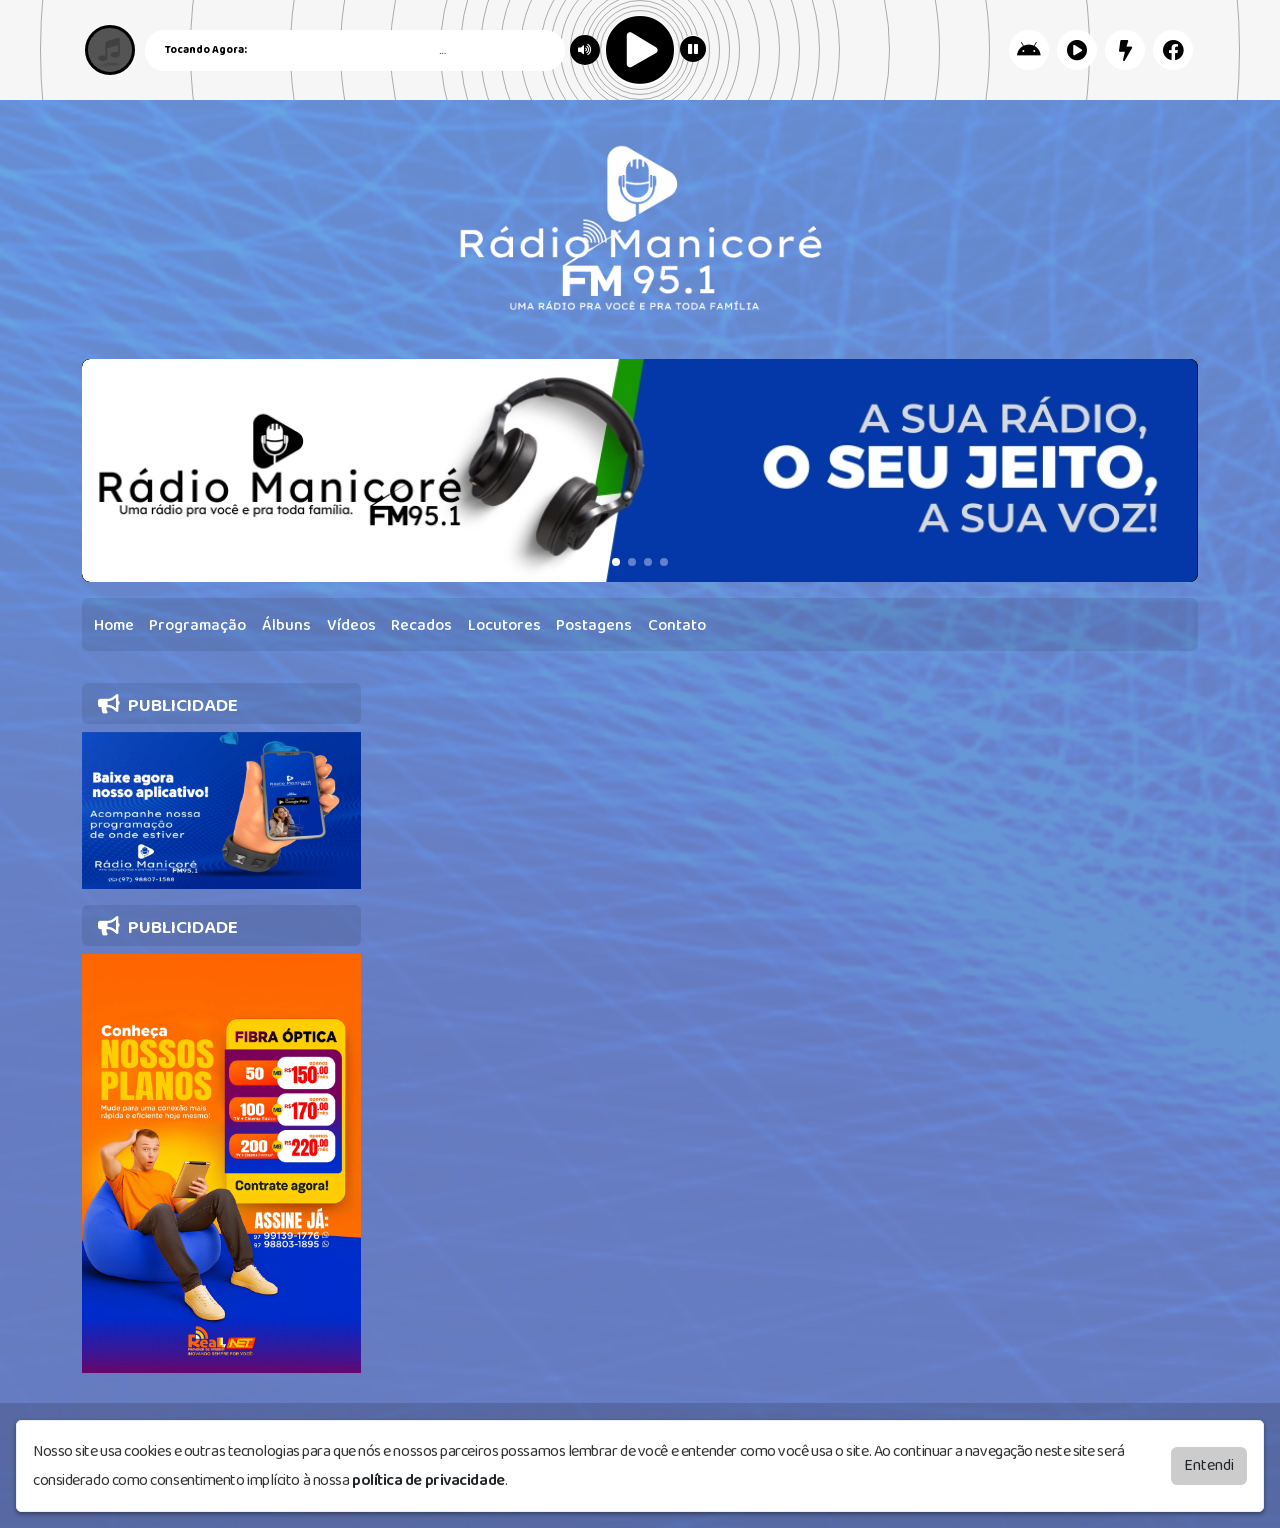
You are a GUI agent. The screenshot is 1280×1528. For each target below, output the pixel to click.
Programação (197, 625)
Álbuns (286, 625)
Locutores (504, 625)
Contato (677, 625)
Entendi (1209, 1465)
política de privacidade (428, 1480)
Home (114, 625)
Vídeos (351, 625)
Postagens (594, 625)
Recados (421, 625)
